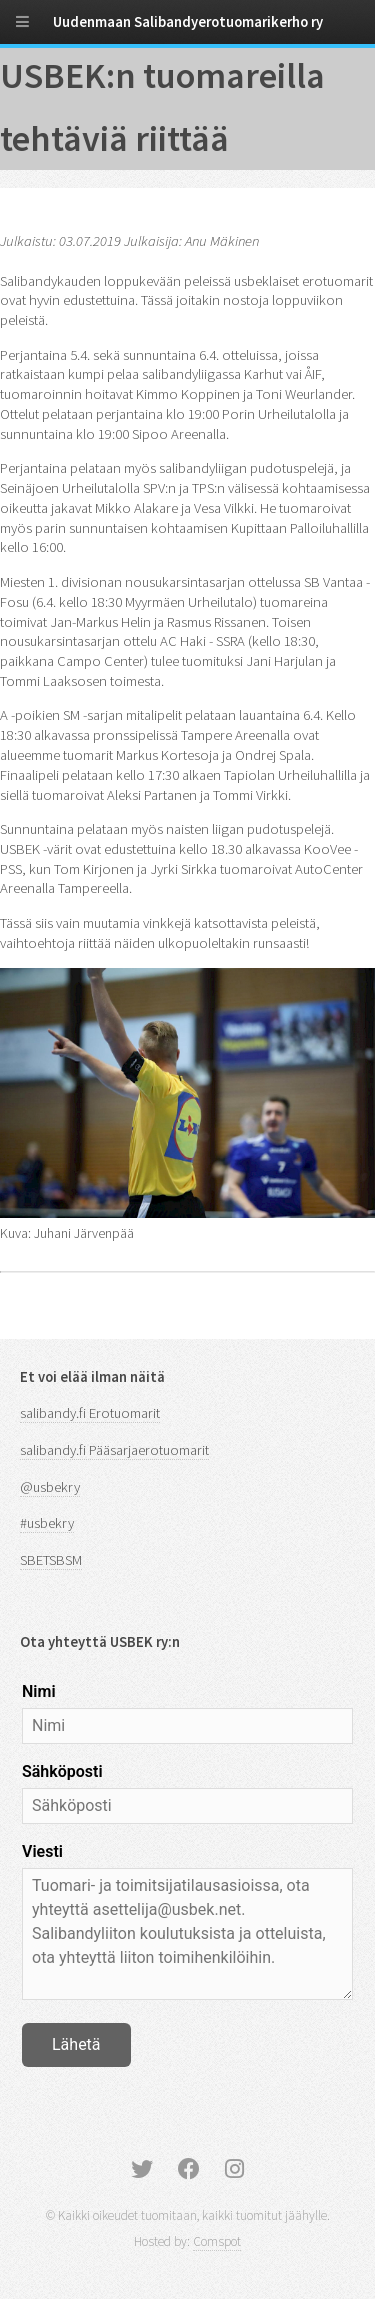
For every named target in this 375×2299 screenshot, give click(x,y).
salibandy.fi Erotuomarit (90, 1413)
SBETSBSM (51, 1560)
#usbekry (47, 1523)
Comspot (217, 2241)
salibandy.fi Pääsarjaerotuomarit (114, 1450)
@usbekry (50, 1487)
